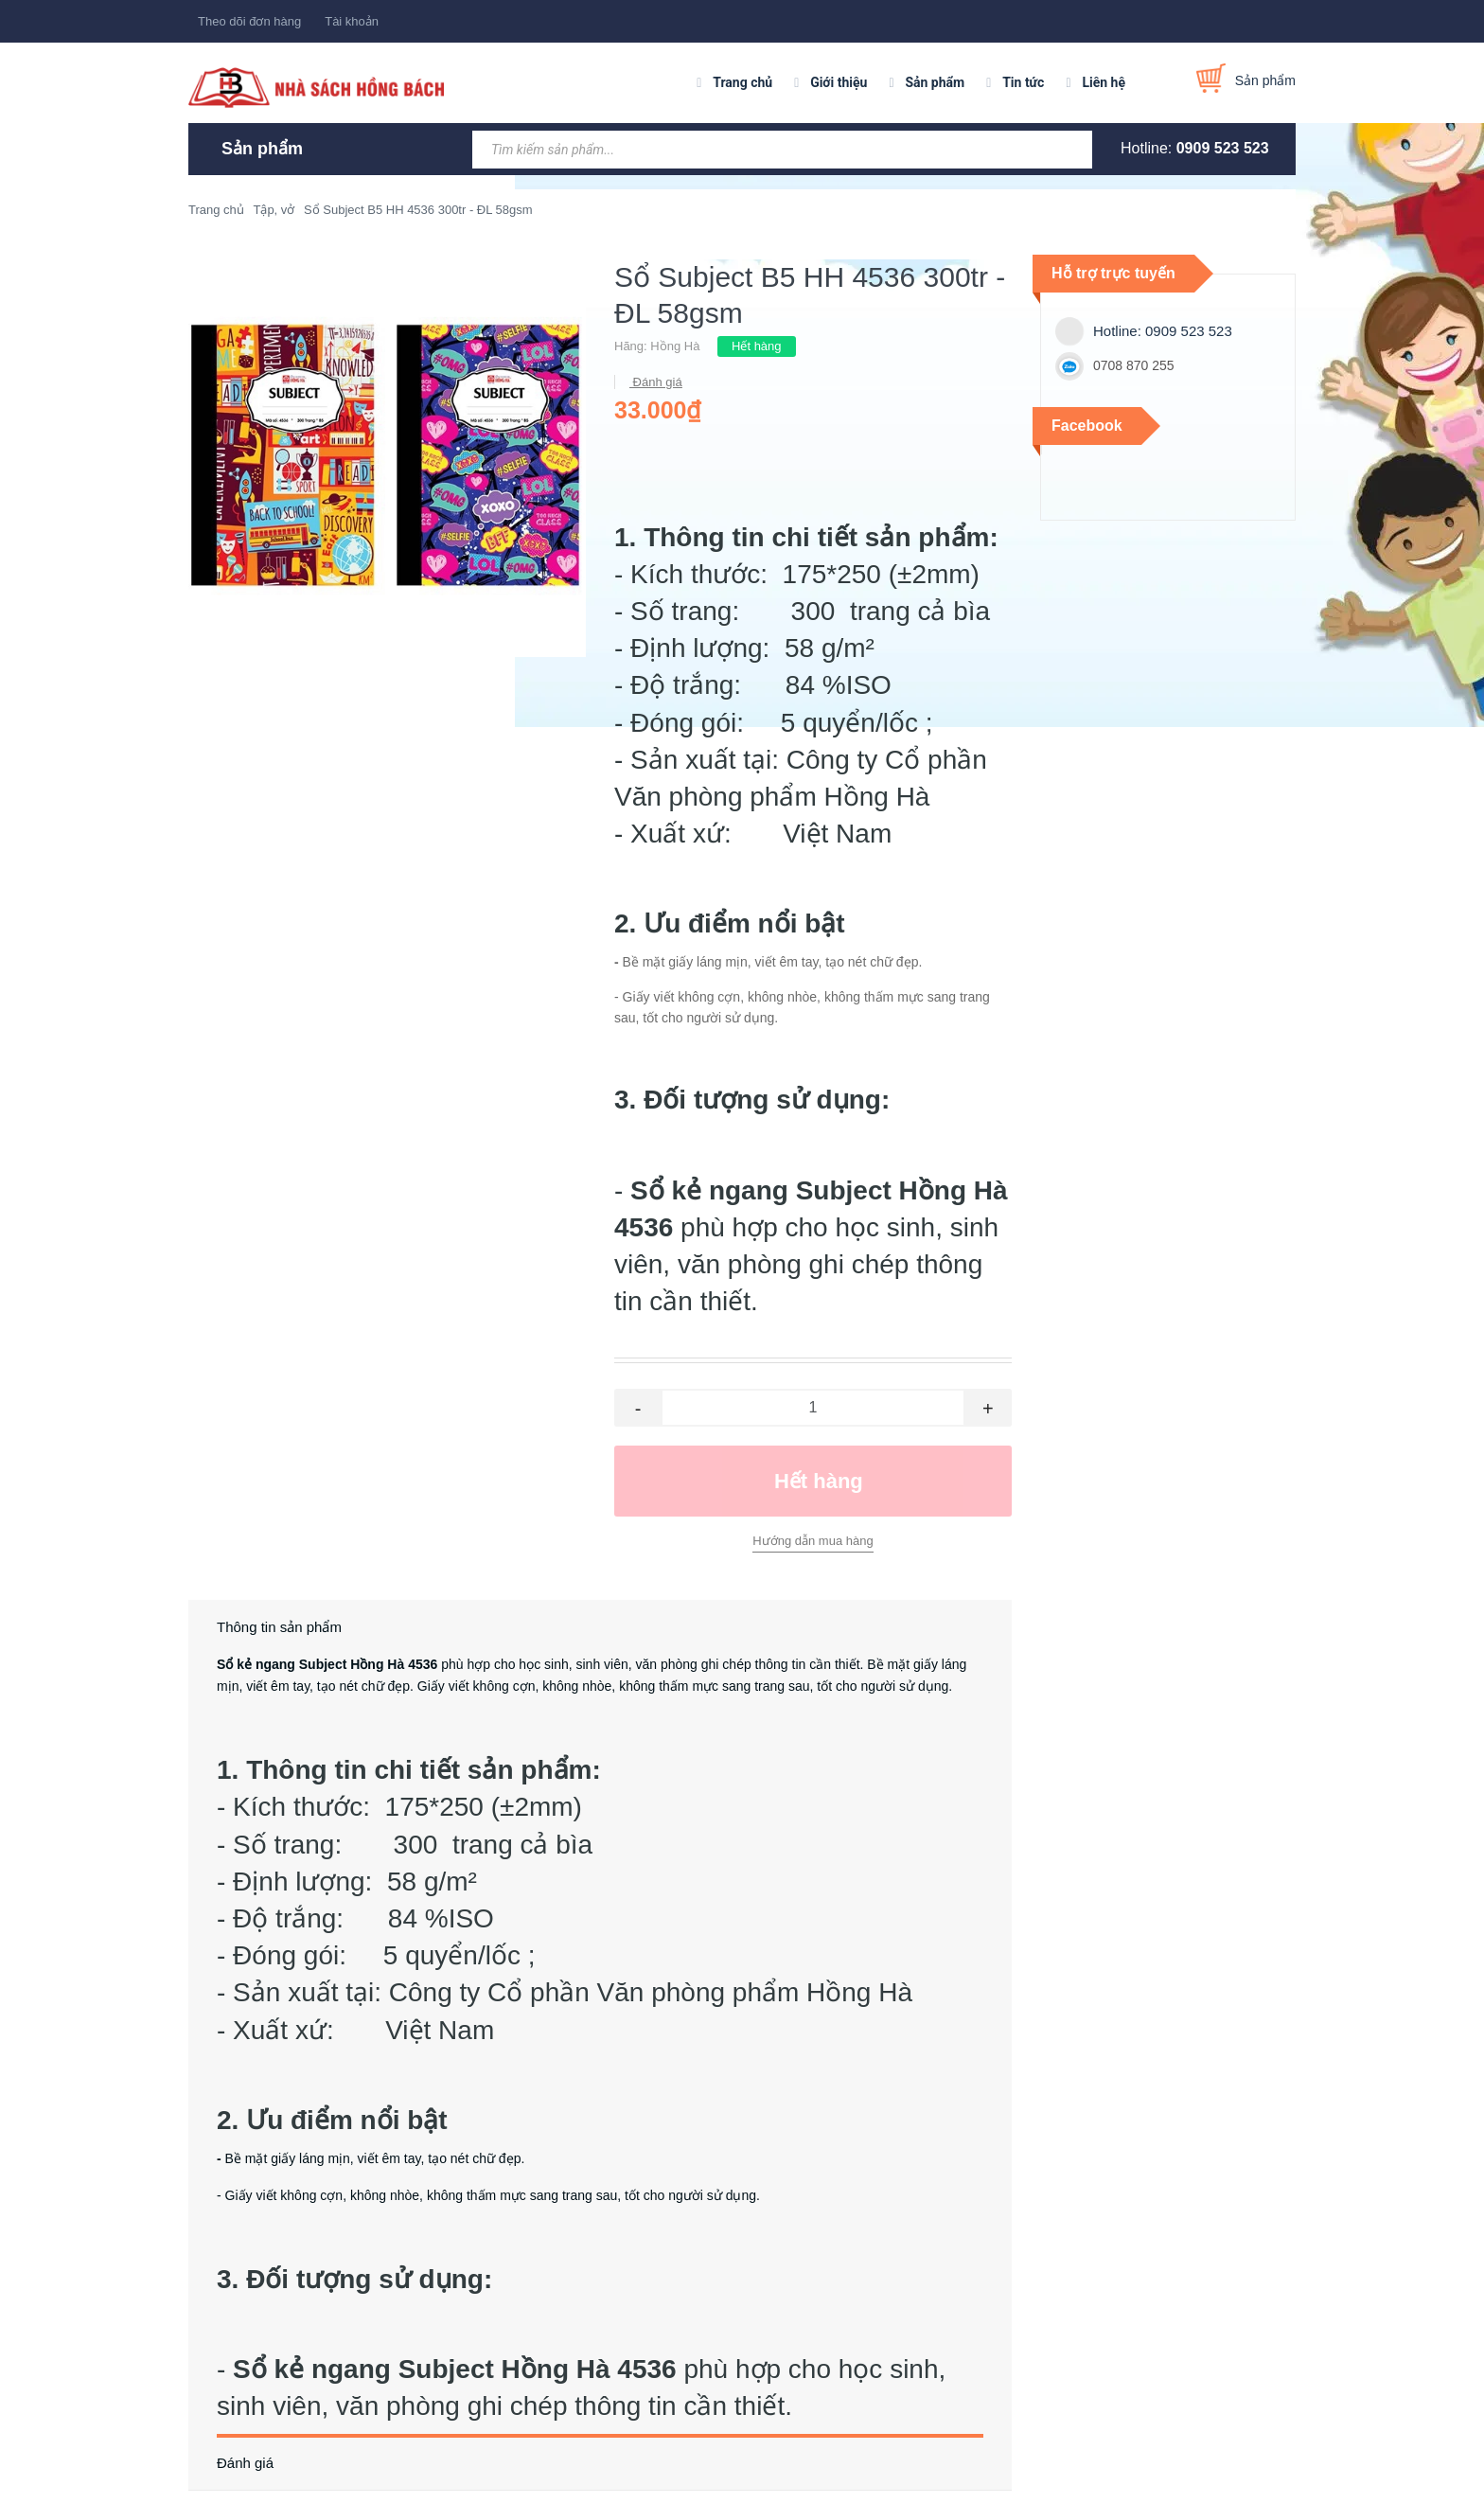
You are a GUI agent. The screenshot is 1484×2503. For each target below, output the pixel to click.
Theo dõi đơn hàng (249, 21)
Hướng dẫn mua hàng (812, 1541)
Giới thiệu (838, 82)
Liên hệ (1103, 82)
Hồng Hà (674, 346)
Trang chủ (742, 82)
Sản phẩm (934, 82)
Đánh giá (655, 382)
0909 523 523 (1222, 148)
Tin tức (1023, 82)
